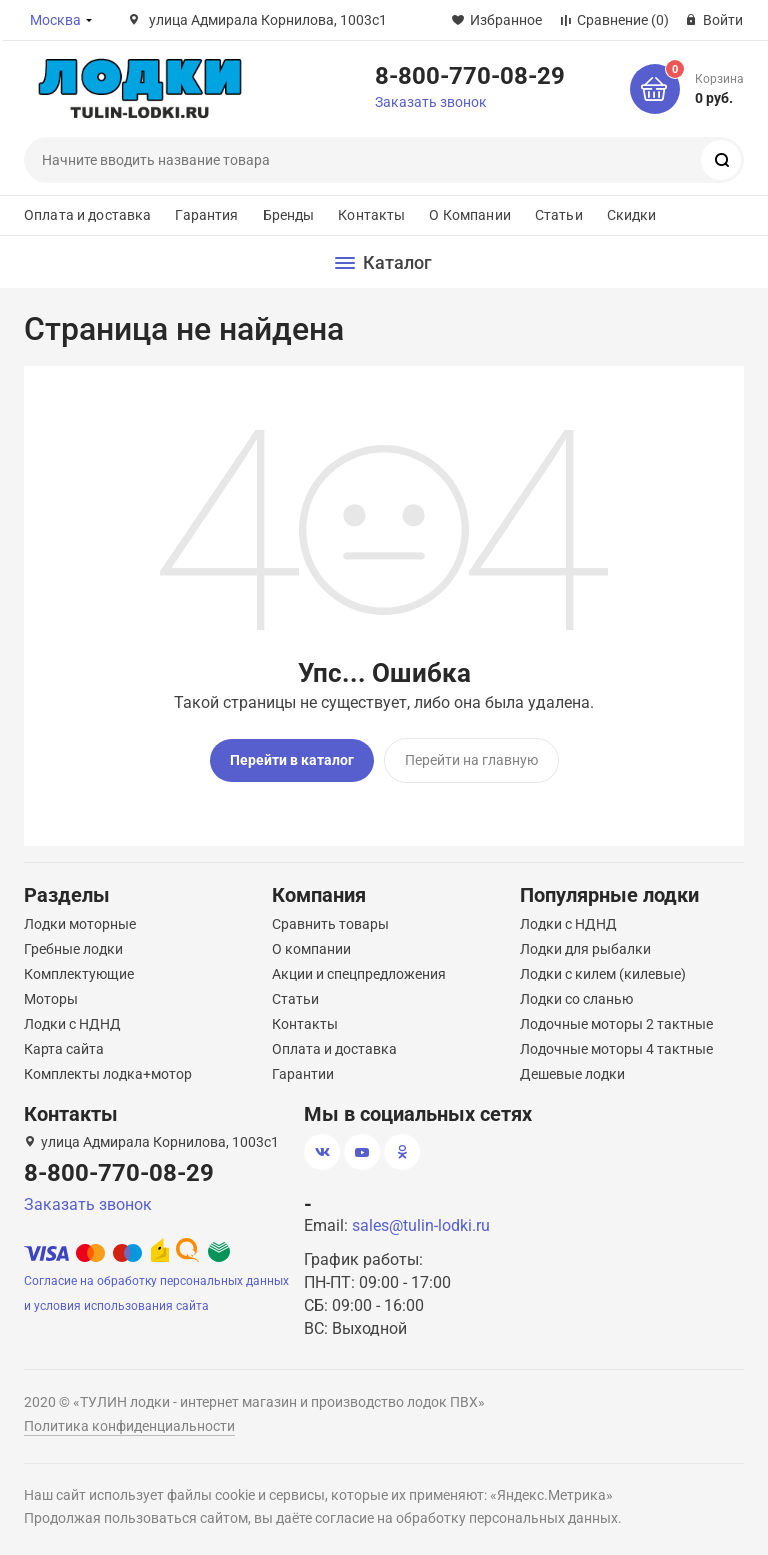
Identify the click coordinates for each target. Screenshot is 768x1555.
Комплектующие (79, 974)
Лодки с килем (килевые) (603, 974)
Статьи (559, 215)
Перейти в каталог (292, 760)
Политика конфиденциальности (129, 1426)
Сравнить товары (330, 924)
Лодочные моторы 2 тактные (616, 1024)
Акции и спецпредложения (359, 974)
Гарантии (303, 1074)
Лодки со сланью (576, 999)
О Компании (469, 215)
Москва (55, 20)
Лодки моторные (80, 924)
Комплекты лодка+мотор (108, 1074)
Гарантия (206, 215)
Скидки (632, 215)
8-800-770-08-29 (470, 75)
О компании (311, 949)
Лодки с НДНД (72, 1024)
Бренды (289, 215)
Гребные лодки (73, 949)
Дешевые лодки (572, 1074)
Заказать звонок (431, 102)
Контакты (371, 215)
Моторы (51, 999)
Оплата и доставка (87, 215)
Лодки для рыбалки (585, 949)
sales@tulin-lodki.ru (421, 1225)
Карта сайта (64, 1049)
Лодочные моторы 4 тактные (616, 1049)
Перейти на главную (471, 760)
